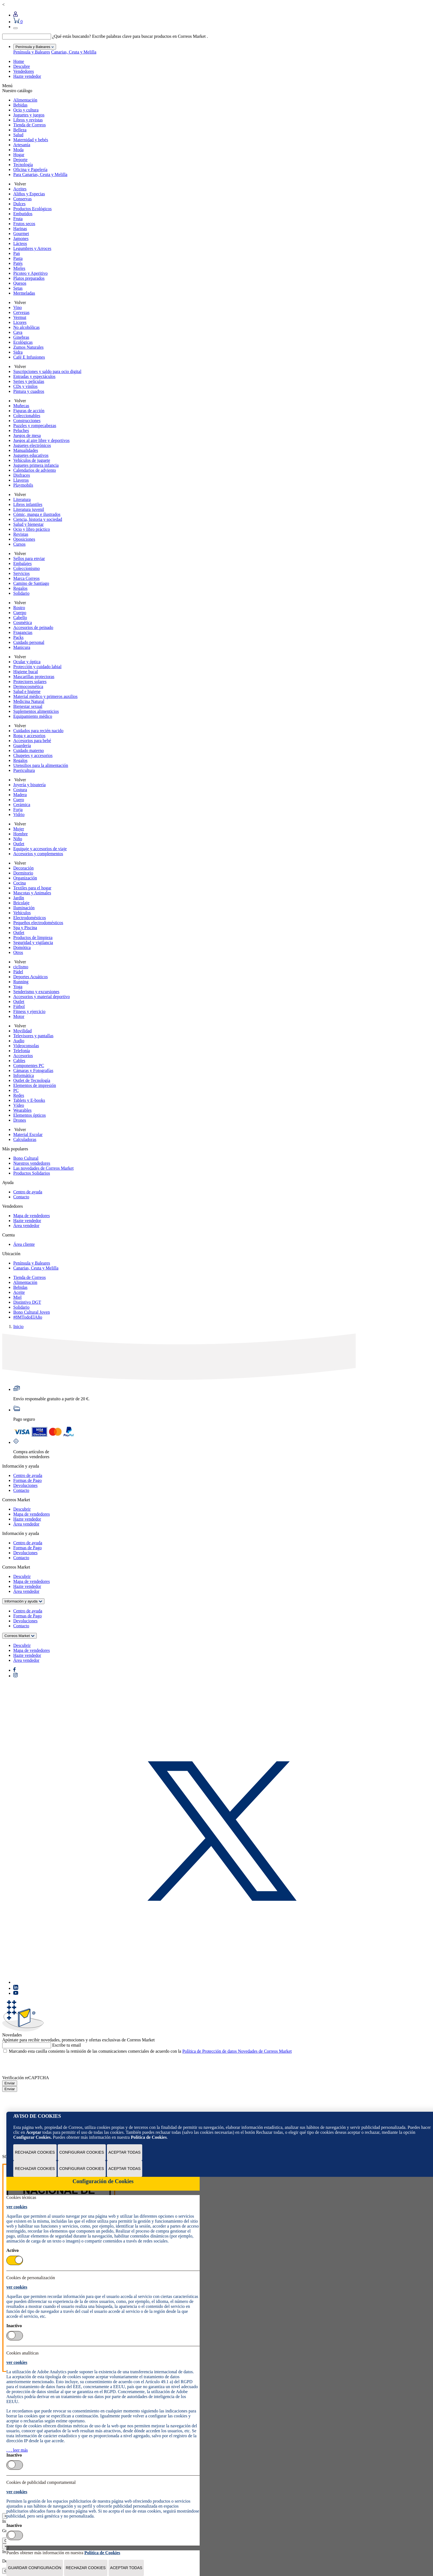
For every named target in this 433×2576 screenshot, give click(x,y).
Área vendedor (26, 1225)
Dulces (19, 203)
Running (20, 981)
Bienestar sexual (27, 706)
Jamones (20, 238)
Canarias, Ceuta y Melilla (73, 52)
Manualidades (25, 450)
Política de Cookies (149, 2137)
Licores (20, 322)
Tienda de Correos (29, 124)
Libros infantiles (27, 504)
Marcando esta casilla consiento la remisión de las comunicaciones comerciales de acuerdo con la (150, 2051)
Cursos (19, 544)
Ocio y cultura (26, 110)
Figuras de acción (28, 410)
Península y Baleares (31, 52)
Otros (18, 952)
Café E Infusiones (29, 357)
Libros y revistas (28, 120)
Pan (16, 253)
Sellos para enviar (29, 558)
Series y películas (28, 381)
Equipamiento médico (32, 716)
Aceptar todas (125, 2152)
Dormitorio (23, 873)
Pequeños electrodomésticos (38, 922)
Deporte (20, 159)
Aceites (20, 188)
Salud (18, 134)
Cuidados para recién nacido (38, 730)
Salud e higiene (27, 691)
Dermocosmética (28, 686)
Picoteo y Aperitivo (30, 273)
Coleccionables (26, 415)
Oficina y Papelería (30, 169)
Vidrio (19, 814)
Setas (18, 288)
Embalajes (22, 563)
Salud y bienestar (28, 524)
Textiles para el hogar (32, 888)
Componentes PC (28, 1065)
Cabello (20, 617)
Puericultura (24, 770)
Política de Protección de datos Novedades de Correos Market (237, 2051)
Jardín (18, 897)
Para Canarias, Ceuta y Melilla (40, 174)
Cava (17, 332)
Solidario (21, 593)
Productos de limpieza (32, 937)
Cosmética (22, 622)
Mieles (19, 268)
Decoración (23, 868)
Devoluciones (25, 1485)
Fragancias (22, 632)
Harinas (20, 228)
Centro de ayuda (27, 1192)
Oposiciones (24, 539)
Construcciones (27, 420)
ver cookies (16, 2206)
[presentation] (44, 2064)
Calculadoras (24, 1139)
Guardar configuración (34, 2568)
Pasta (18, 258)
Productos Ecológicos (32, 208)
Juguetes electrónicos (32, 445)
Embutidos (22, 213)
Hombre (20, 833)
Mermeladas (24, 293)
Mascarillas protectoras (33, 676)
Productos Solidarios (31, 1173)
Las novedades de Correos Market (43, 1168)
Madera (20, 794)
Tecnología (23, 164)
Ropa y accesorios (29, 735)
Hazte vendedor (27, 76)
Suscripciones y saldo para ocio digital (47, 371)
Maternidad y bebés (30, 139)
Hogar (18, 154)
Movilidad (22, 1030)
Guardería (22, 745)
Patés (18, 263)
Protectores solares (29, 681)
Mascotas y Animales (32, 892)
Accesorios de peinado (33, 627)
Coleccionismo (26, 568)
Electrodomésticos (29, 917)
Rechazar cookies (35, 2152)
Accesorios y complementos (38, 853)
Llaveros (21, 480)
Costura (20, 789)
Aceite (19, 1292)
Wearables (22, 1110)
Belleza (20, 129)
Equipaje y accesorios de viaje (40, 848)
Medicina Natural (28, 701)
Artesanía (21, 144)
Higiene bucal (25, 671)
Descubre (21, 66)
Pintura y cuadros (28, 391)
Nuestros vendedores (31, 1163)
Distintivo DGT (27, 1302)
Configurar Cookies (81, 2152)
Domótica (22, 947)
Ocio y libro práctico (31, 529)
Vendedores (23, 71)
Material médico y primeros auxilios (45, 696)
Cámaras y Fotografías (33, 1070)
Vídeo (18, 1105)
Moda (18, 149)
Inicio (18, 1326)
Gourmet (21, 233)
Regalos (20, 588)
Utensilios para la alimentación (40, 765)
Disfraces (21, 475)
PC (16, 1090)
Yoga (17, 986)
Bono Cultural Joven (31, 1312)
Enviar (9, 2083)
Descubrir (22, 1509)
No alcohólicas (26, 327)
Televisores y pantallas (33, 1035)
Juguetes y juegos (28, 115)
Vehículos (22, 912)
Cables (19, 1060)
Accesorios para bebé (32, 740)
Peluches (21, 430)
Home (18, 61)
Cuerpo (19, 612)
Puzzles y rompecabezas (34, 425)
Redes (18, 1095)
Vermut (19, 317)
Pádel (18, 971)
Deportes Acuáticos (30, 976)
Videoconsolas (26, 1045)
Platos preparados (28, 278)
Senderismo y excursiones (36, 991)
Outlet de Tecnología (31, 1080)
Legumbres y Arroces (32, 248)
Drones (19, 1120)
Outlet (18, 843)
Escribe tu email (66, 2045)
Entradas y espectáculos (34, 376)
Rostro (19, 607)
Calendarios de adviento (34, 470)
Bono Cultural (25, 1158)
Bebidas (20, 105)
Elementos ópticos (29, 1115)
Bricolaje (21, 902)
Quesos (19, 283)
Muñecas (21, 405)
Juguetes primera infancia (36, 465)
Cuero (18, 799)
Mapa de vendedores (31, 1215)
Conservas (22, 198)
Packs (18, 637)
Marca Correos (26, 578)
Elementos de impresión (34, 1085)
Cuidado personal (28, 642)
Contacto (21, 1196)
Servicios (21, 573)
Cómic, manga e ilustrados (36, 514)
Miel (17, 1297)
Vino (17, 307)
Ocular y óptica (27, 661)
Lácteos (20, 243)
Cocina (19, 883)
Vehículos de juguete (31, 460)
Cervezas (21, 312)
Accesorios (23, 1055)
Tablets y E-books (29, 1100)
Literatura (22, 499)
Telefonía (21, 1050)
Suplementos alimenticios (36, 711)
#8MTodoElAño (27, 1317)
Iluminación (24, 907)
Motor (18, 1016)
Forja (18, 809)
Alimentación (25, 100)
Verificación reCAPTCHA (25, 2077)
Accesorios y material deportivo (41, 996)
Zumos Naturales (28, 347)
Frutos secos (24, 223)
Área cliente (24, 1244)
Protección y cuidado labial (37, 666)
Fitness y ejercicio (29, 1011)
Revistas (20, 534)
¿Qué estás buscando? (71, 36)
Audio (18, 1040)
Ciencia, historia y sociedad (37, 519)
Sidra (18, 352)
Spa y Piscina (25, 927)
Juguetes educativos (31, 455)
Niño (17, 838)
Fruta (18, 218)
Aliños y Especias (29, 193)
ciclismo (20, 966)
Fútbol (19, 1006)
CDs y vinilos (25, 386)
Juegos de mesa (27, 435)
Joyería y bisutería (29, 784)
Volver (19, 184)
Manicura (21, 647)
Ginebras (21, 337)
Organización (25, 878)
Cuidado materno (28, 750)
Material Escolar (28, 1134)
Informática (23, 1075)
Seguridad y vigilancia (33, 942)
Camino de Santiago (31, 583)
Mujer (18, 828)
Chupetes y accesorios (32, 755)
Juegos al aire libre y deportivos (41, 440)
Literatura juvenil (28, 509)
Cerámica (21, 804)
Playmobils (23, 485)
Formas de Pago (27, 1480)
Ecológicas (23, 342)
